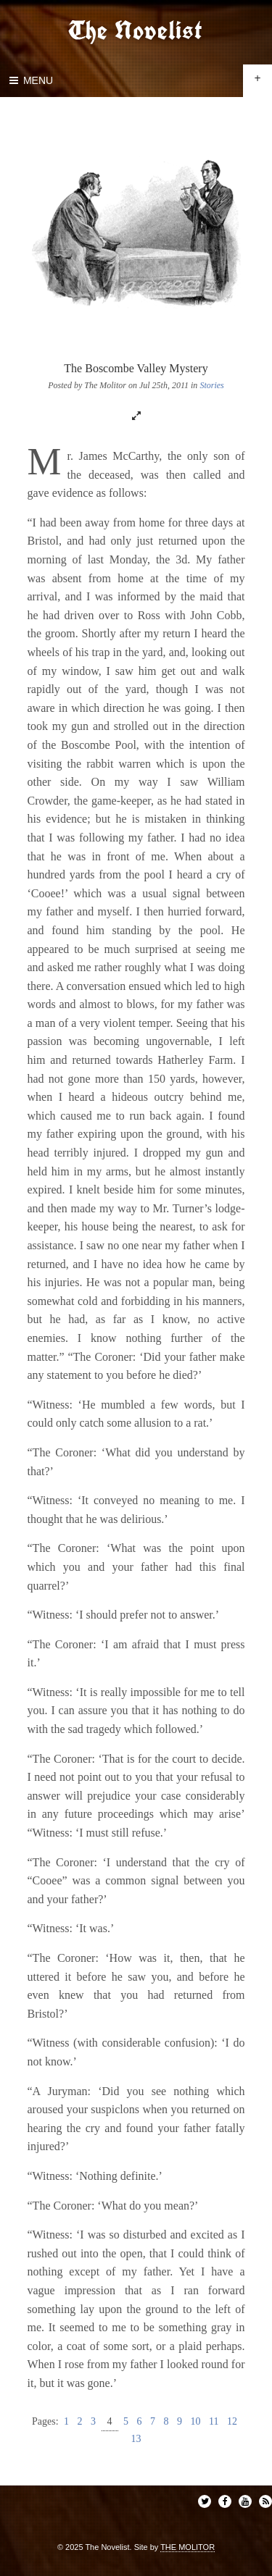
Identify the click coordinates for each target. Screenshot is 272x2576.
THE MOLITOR (187, 2547)
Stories (211, 385)
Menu (30, 80)
